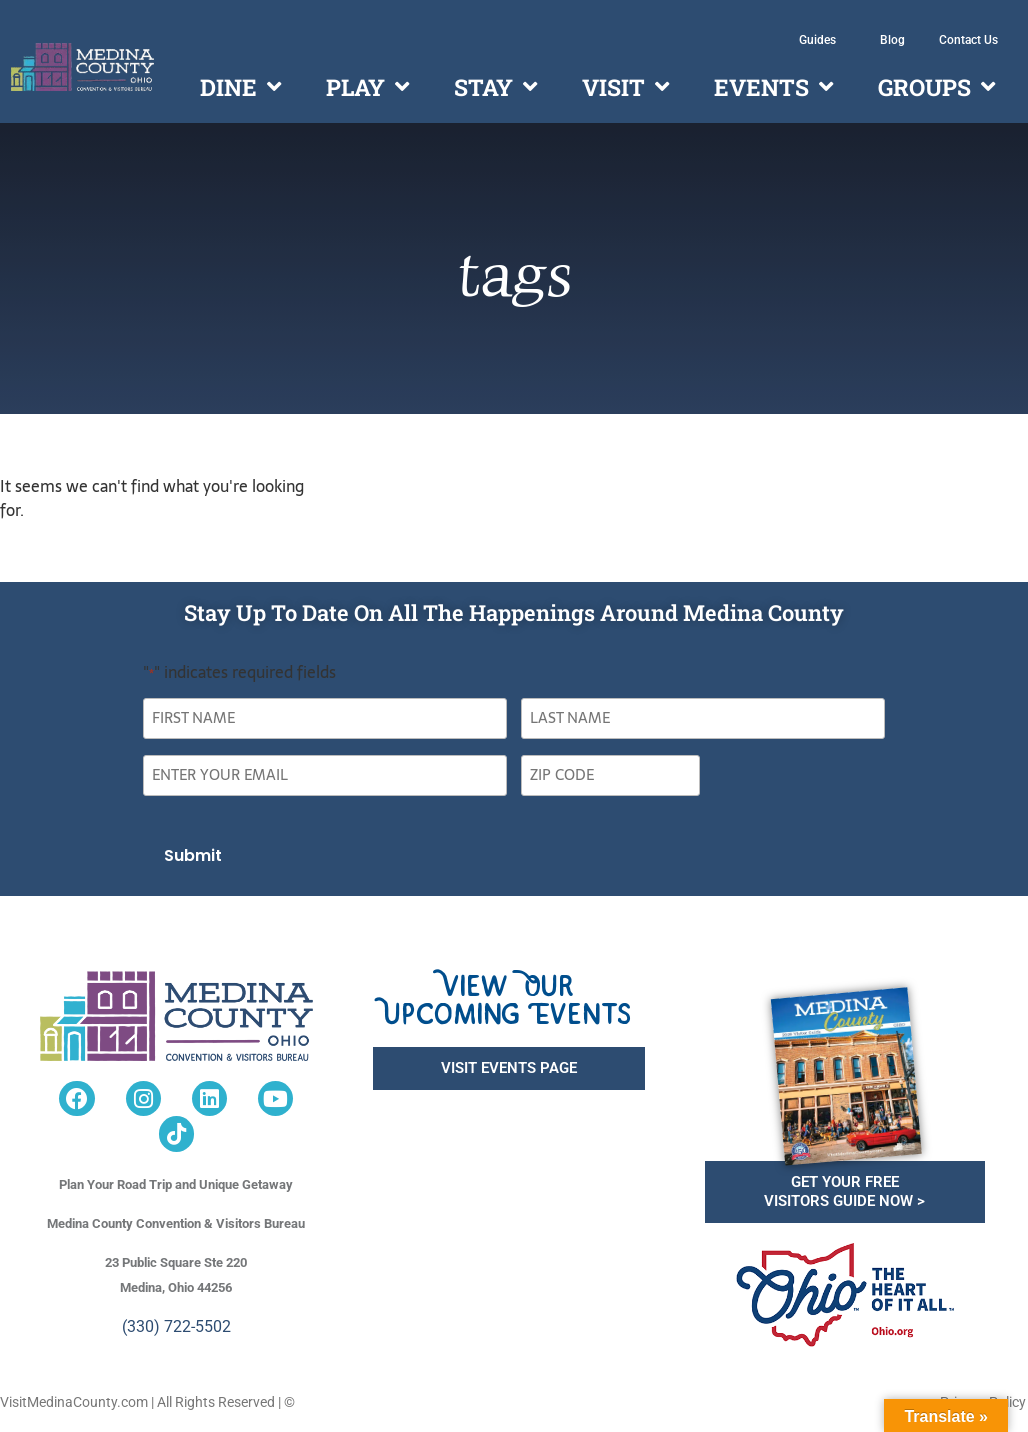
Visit (625, 86)
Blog (892, 40)
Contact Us (968, 40)
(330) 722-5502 (176, 1325)
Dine (240, 86)
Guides (822, 40)
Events (773, 86)
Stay (495, 86)
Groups (936, 86)
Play (367, 86)
